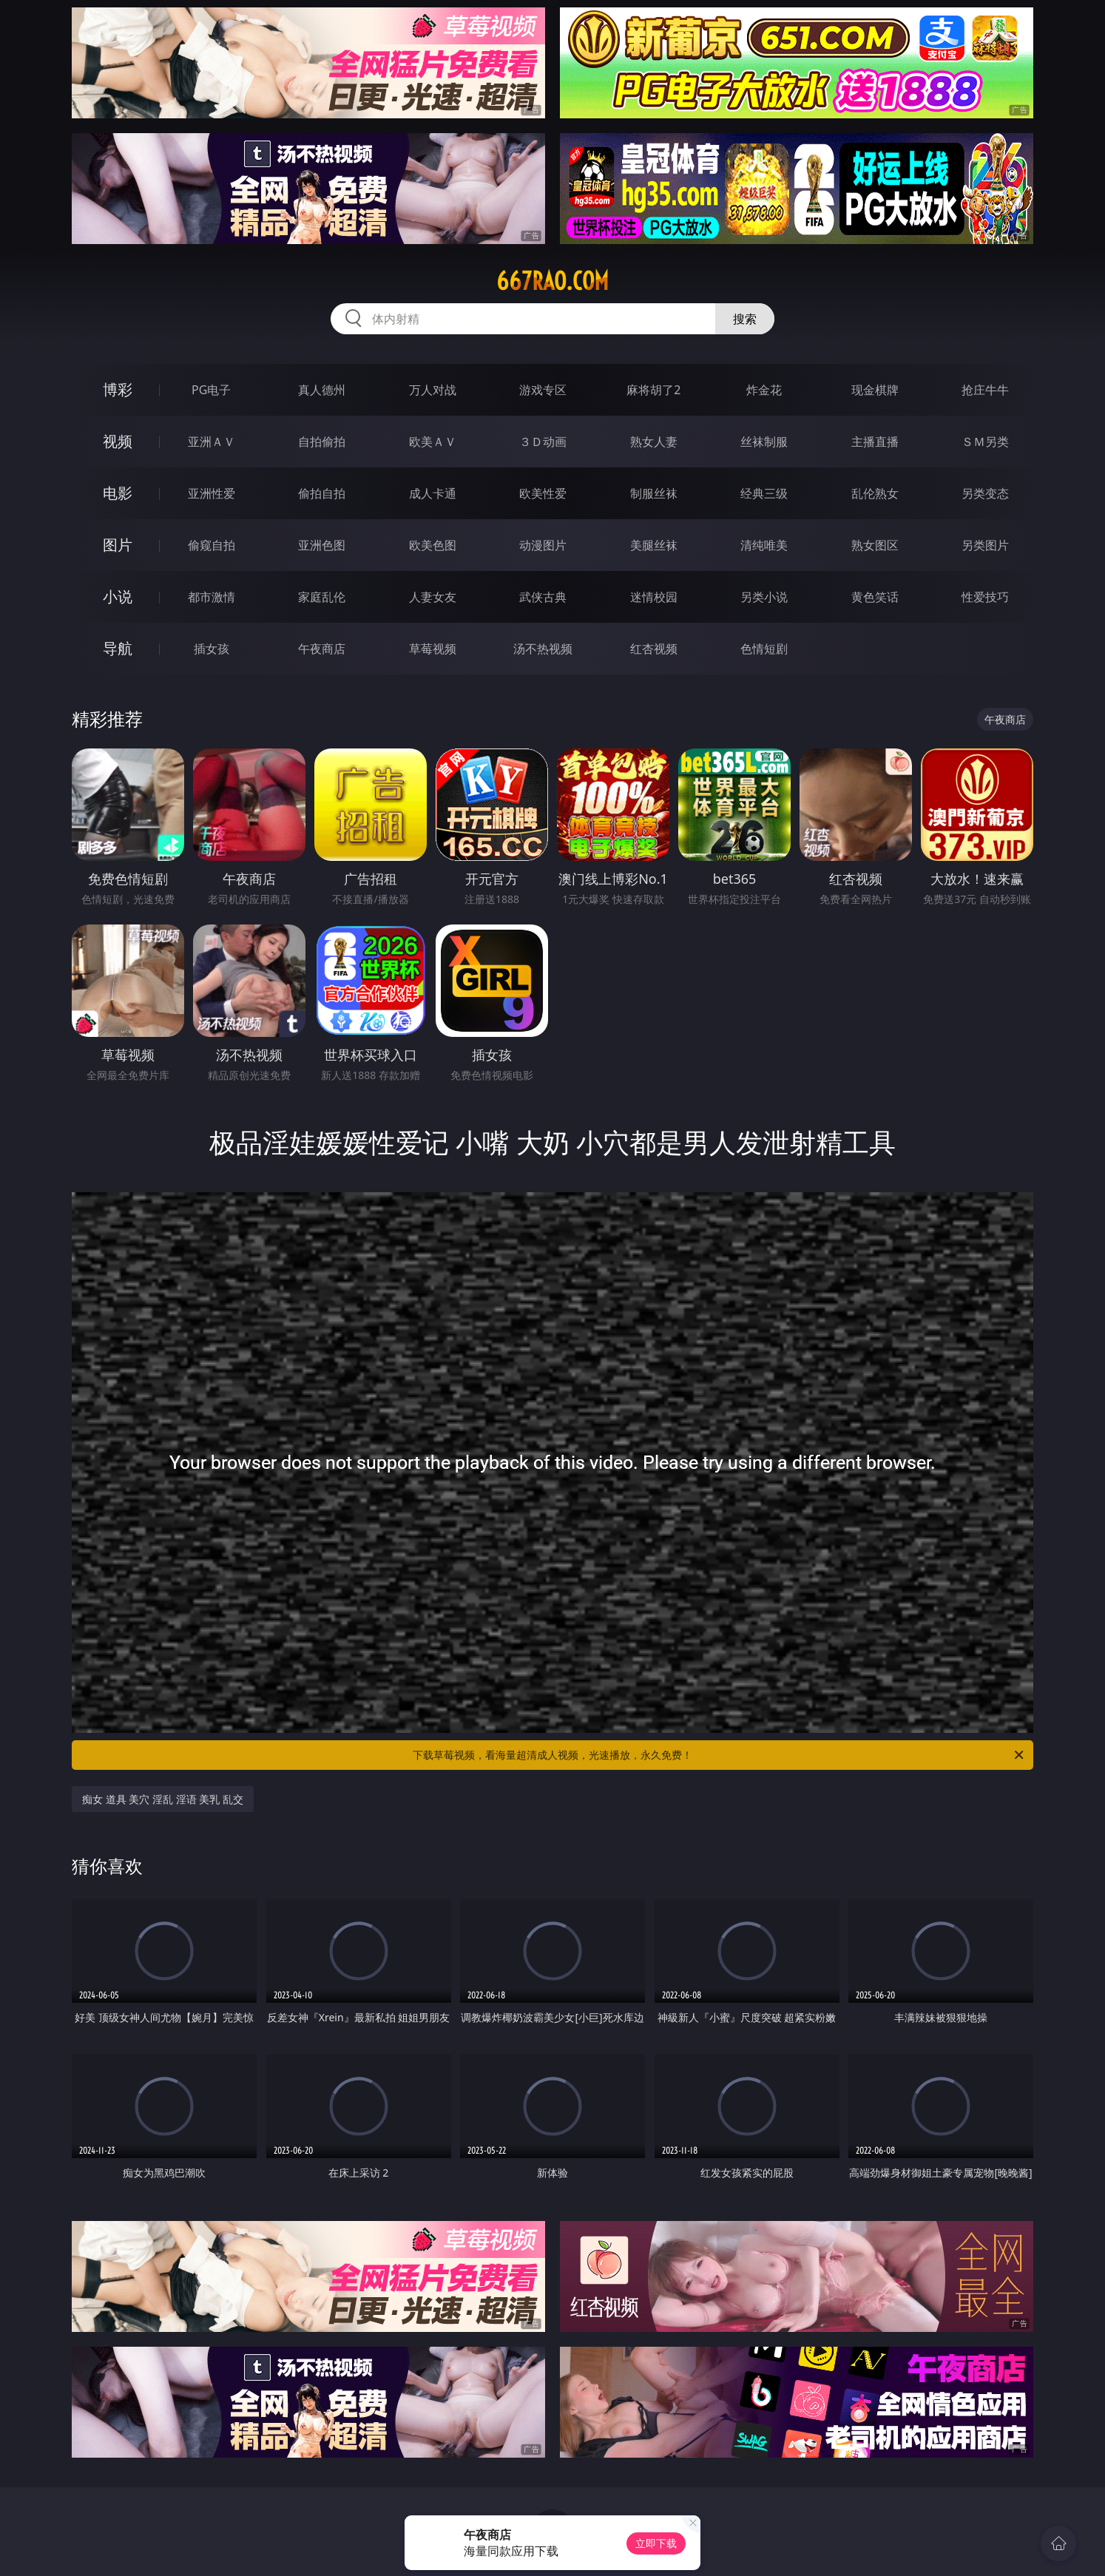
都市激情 (211, 597)
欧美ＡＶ (432, 441)
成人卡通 (432, 493)
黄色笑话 (875, 597)
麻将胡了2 (653, 390)
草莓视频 (432, 648)
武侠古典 (543, 597)
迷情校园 (653, 597)
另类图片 (985, 545)
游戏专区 (543, 390)
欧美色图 (432, 545)
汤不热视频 (542, 648)
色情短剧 (764, 648)
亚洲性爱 (211, 493)
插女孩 (211, 648)
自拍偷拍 (321, 441)
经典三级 (764, 493)
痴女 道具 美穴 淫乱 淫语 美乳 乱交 (162, 1799)
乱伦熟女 (875, 493)
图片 (117, 545)
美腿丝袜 (653, 545)
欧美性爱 (543, 493)
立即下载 (656, 2543)
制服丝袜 (653, 493)
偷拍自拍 (321, 493)
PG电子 (211, 390)
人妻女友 (432, 597)
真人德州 (321, 390)
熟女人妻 (653, 441)
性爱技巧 (985, 597)
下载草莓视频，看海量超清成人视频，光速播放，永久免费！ (719, 1755)
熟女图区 (875, 545)
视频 (117, 441)
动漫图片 (543, 545)
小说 (117, 596)
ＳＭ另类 (985, 441)
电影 (117, 493)
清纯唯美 (764, 545)
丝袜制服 (764, 441)
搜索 (745, 319)
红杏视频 (653, 648)
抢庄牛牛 (985, 390)
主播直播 (875, 441)
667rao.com (552, 281)
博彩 (117, 389)
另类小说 (764, 597)
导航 (117, 648)
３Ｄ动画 (543, 441)
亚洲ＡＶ (211, 441)
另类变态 (985, 493)
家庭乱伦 (321, 597)
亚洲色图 (321, 545)
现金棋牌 (875, 390)
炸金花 (764, 390)
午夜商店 (321, 648)
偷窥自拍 (211, 545)
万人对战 (432, 390)
